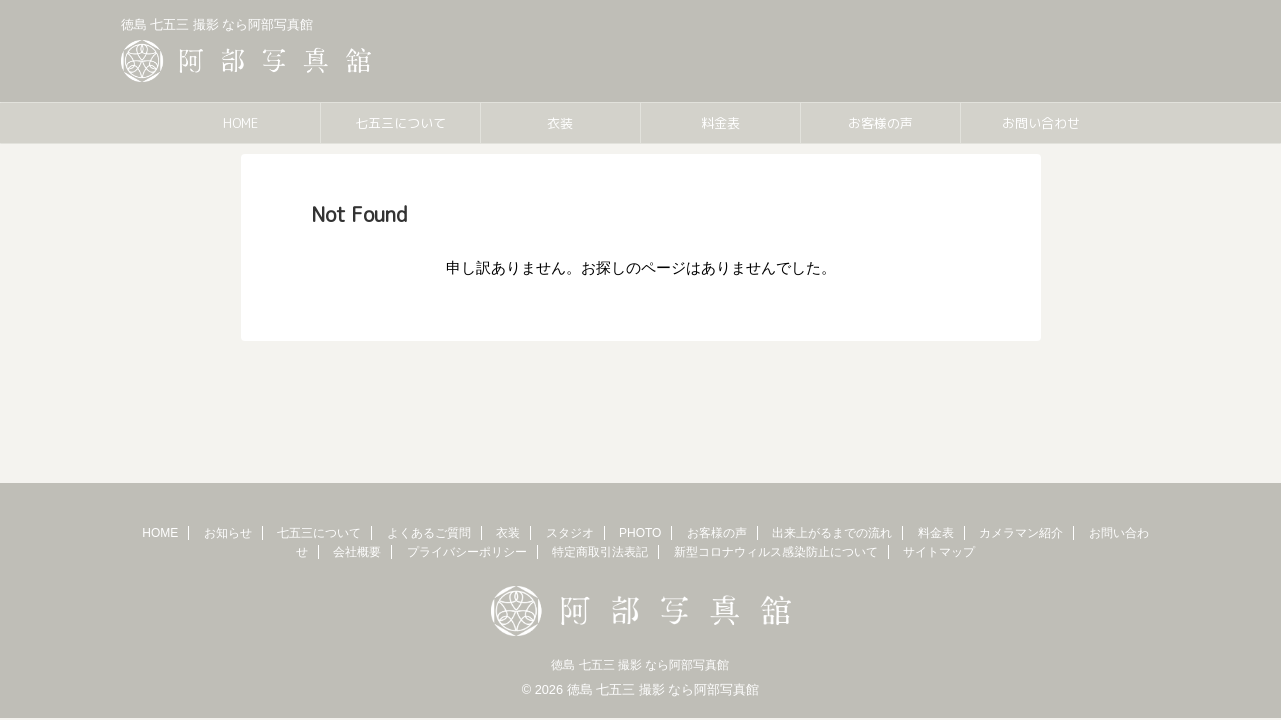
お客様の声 (880, 123)
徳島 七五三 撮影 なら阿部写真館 (640, 665)
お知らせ (228, 533)
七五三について (400, 123)
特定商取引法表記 (600, 552)
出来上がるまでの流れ (832, 533)
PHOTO (640, 533)
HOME (240, 123)
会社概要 (357, 552)
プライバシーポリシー (467, 552)
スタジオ (570, 533)
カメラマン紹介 (1021, 533)
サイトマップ (939, 552)
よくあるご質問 (429, 533)
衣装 (560, 123)
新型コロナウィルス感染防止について (776, 552)
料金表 (720, 123)
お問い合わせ (1041, 123)
